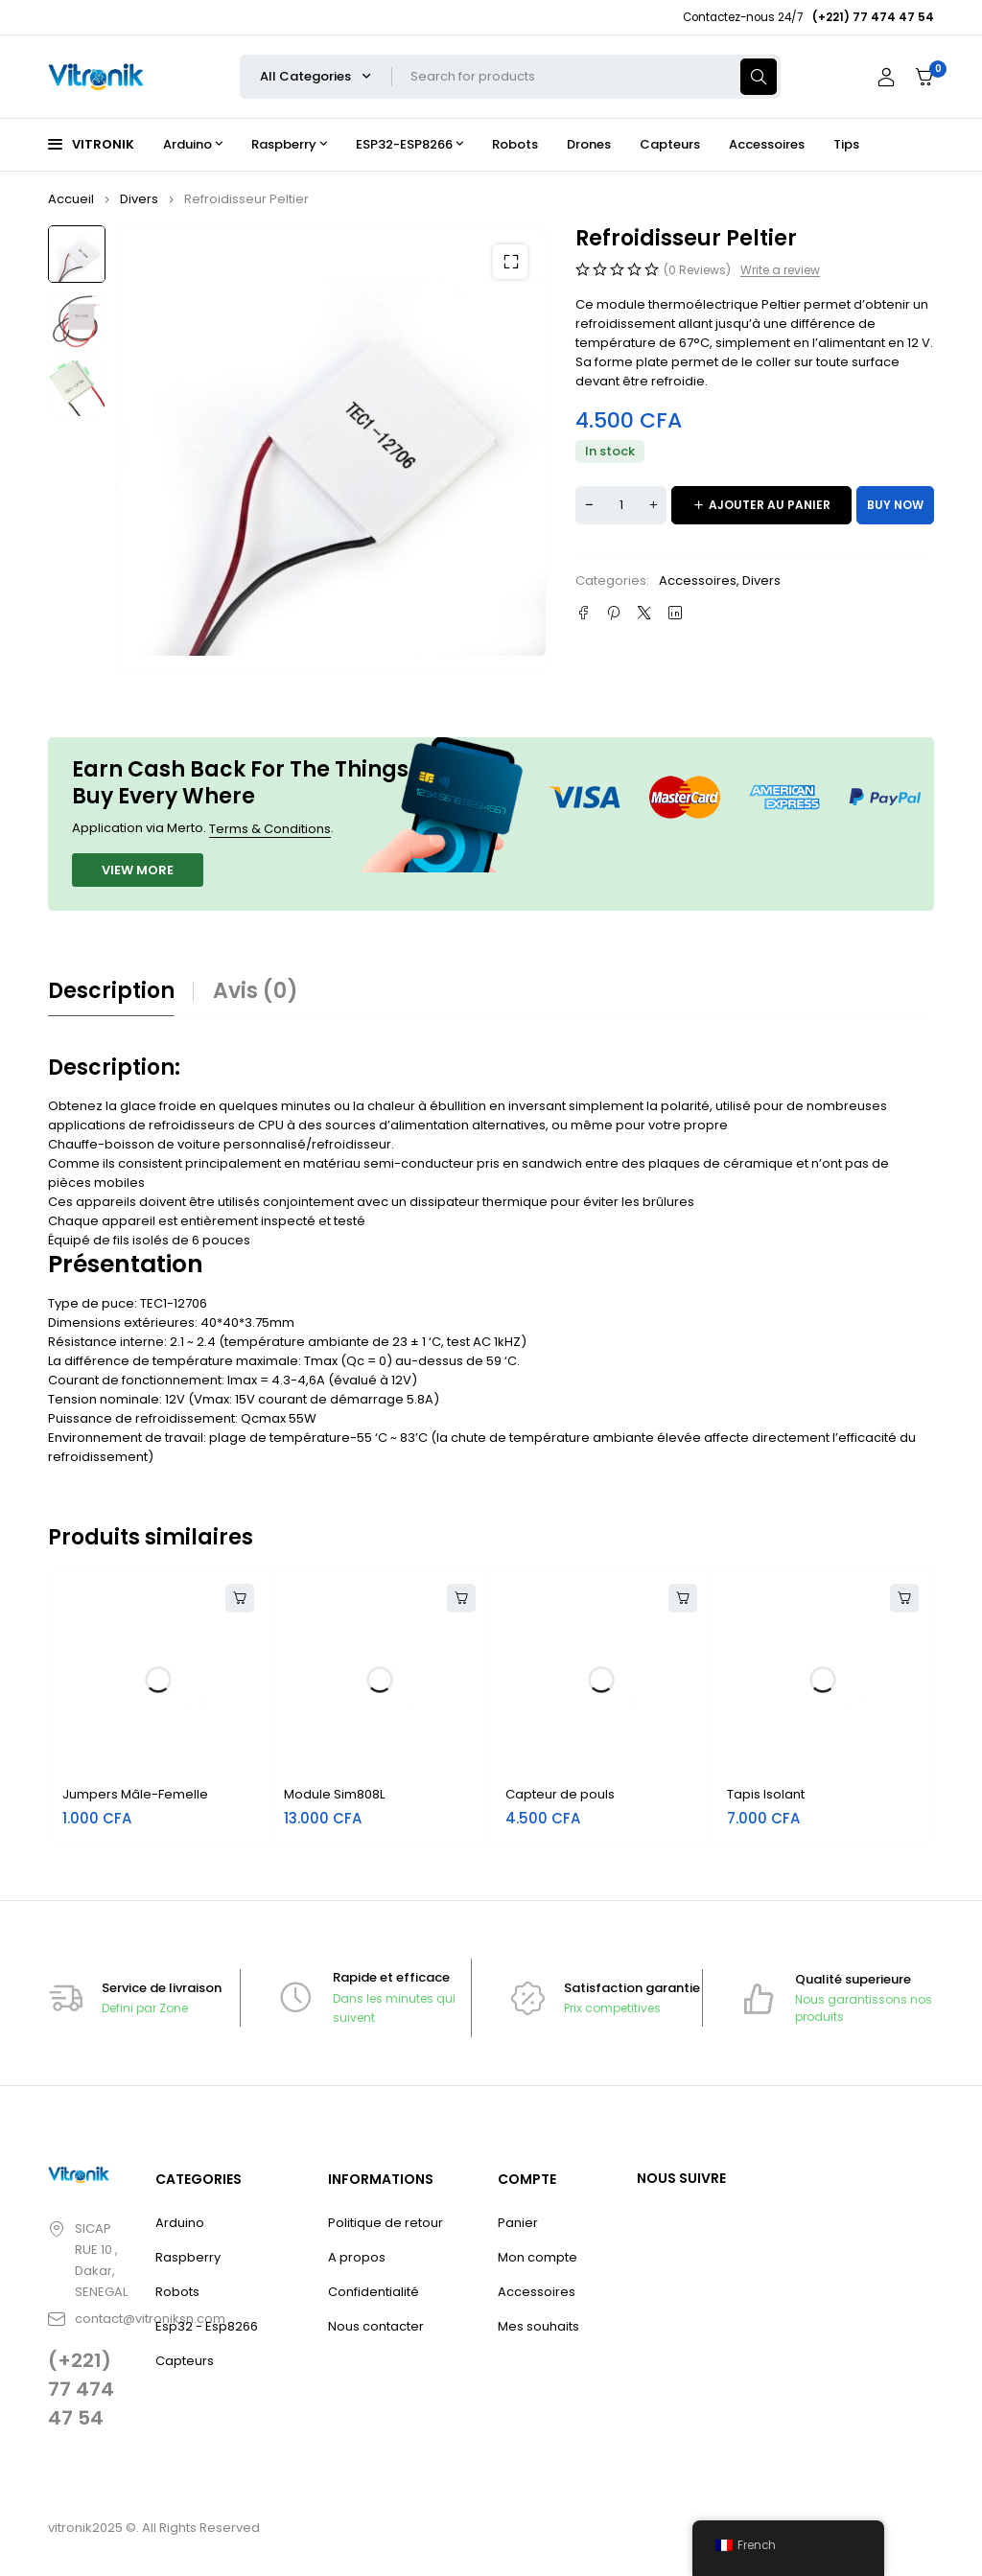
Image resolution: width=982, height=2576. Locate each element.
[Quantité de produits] (620, 505)
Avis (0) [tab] (255, 991)
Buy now (895, 505)
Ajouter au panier (769, 505)
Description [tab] (111, 991)
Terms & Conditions (270, 829)
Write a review (780, 270)
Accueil (71, 199)
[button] (510, 261)
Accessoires (697, 580)
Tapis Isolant (766, 1794)
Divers (139, 199)
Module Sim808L (334, 1794)
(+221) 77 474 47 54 (81, 2389)
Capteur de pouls (560, 1794)
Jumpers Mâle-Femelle (135, 1794)
